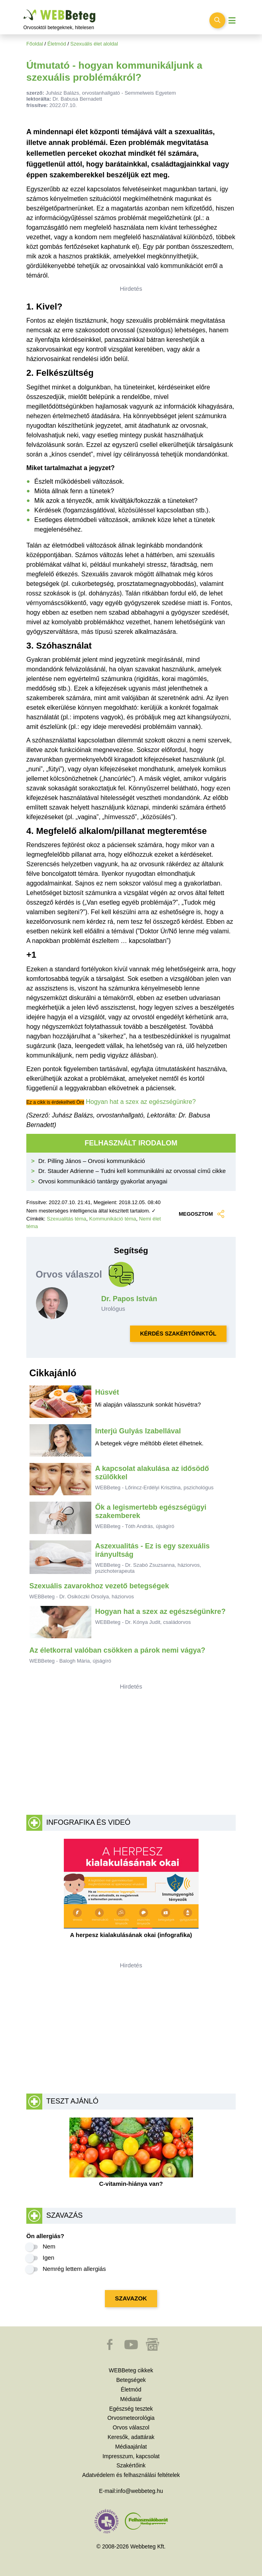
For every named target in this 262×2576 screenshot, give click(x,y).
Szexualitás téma (66, 1219)
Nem (49, 2246)
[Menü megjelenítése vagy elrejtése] (232, 20)
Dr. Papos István (129, 1299)
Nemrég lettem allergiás (74, 2268)
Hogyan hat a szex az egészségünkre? (141, 1101)
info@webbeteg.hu (139, 2491)
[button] (110, 2348)
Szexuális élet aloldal (94, 44)
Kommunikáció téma (112, 1219)
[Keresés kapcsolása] (217, 20)
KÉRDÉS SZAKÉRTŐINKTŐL (178, 1333)
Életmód (56, 44)
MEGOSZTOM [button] (201, 1214)
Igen (48, 2257)
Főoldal (34, 44)
